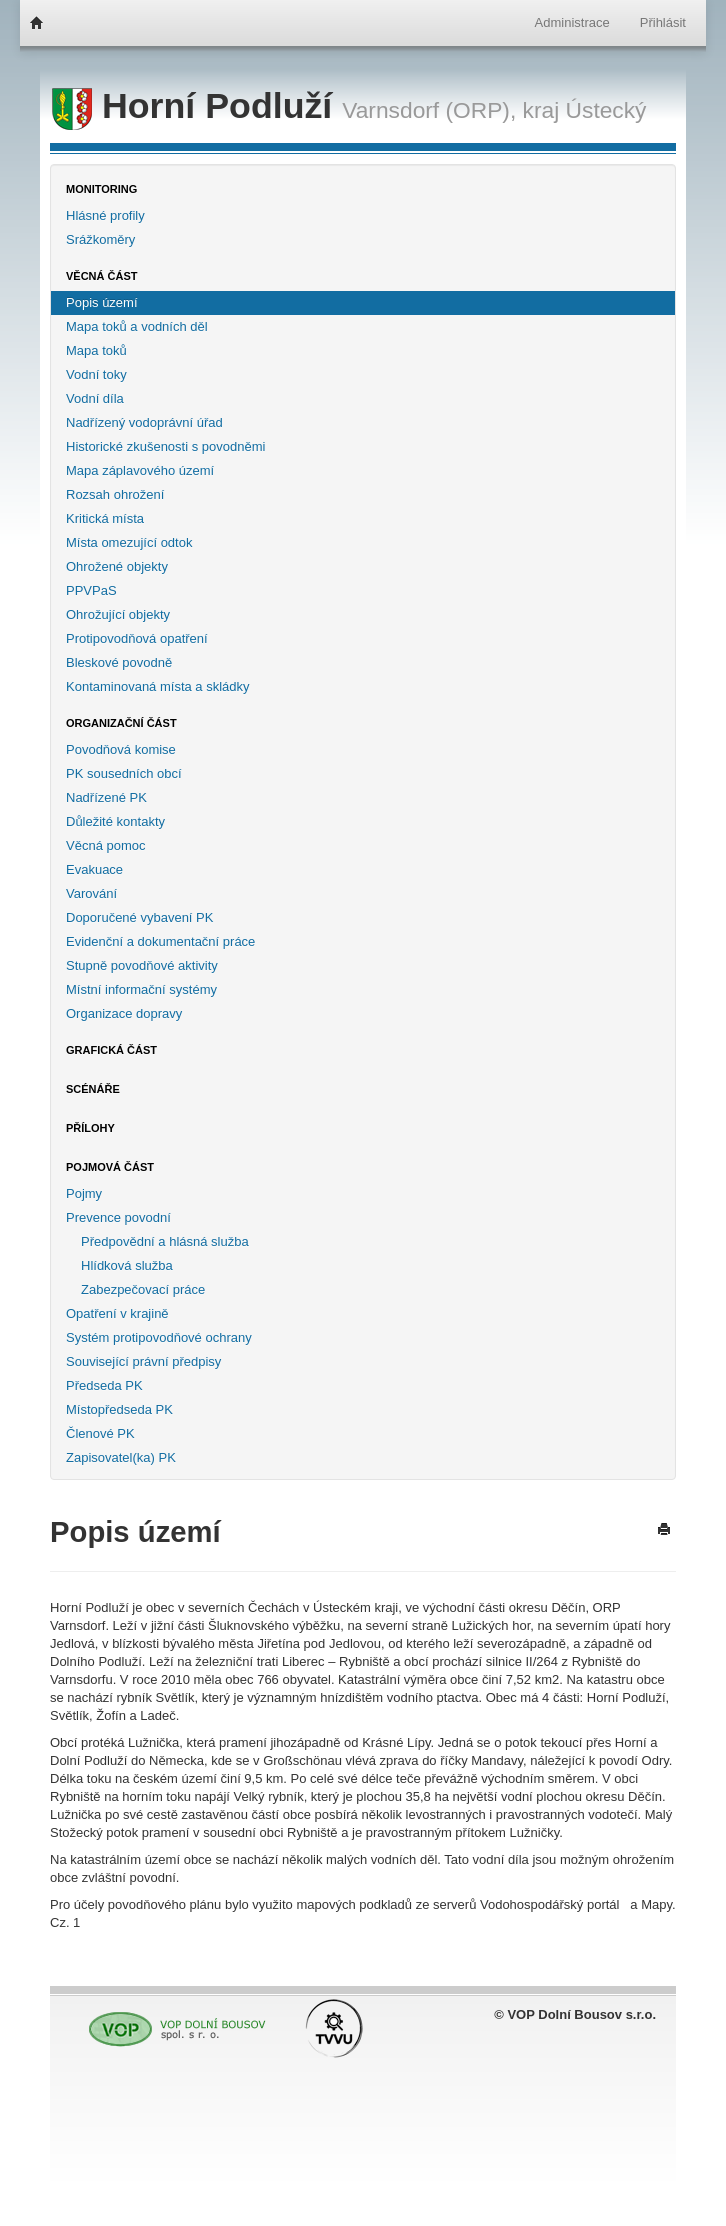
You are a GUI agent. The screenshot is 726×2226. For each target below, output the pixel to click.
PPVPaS (91, 590)
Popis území (102, 302)
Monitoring (101, 189)
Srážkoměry (100, 239)
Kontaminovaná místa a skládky (158, 686)
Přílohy (90, 1128)
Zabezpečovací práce (143, 1289)
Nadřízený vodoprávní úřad (144, 422)
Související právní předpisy (143, 1361)
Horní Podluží (197, 106)
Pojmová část (110, 1167)
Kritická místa (105, 518)
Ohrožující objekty (118, 614)
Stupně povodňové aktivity (142, 965)
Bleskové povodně (119, 662)
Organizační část (121, 723)
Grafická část (111, 1050)
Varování (91, 893)
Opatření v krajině (117, 1313)
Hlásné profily (105, 215)
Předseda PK (104, 1385)
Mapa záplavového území (140, 470)
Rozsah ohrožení (115, 494)
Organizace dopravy (124, 1013)
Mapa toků (96, 350)
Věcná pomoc (106, 845)
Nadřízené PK (106, 797)
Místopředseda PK (119, 1409)
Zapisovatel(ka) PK (121, 1457)
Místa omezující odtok (129, 542)
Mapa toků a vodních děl (137, 326)
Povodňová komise (121, 749)
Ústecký (606, 110)
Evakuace (94, 869)
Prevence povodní (118, 1217)
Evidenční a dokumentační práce (160, 941)
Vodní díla (95, 398)
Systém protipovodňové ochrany (159, 1337)
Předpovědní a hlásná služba (165, 1241)
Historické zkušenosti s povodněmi (165, 446)
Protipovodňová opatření (137, 638)
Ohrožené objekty (117, 566)
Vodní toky (96, 374)
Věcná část (102, 276)
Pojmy (84, 1193)
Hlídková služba (127, 1265)
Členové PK (100, 1433)
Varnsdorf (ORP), (429, 110)
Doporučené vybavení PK (139, 917)
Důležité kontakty (115, 821)
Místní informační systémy (141, 989)
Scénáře (93, 1089)
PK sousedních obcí (124, 773)
